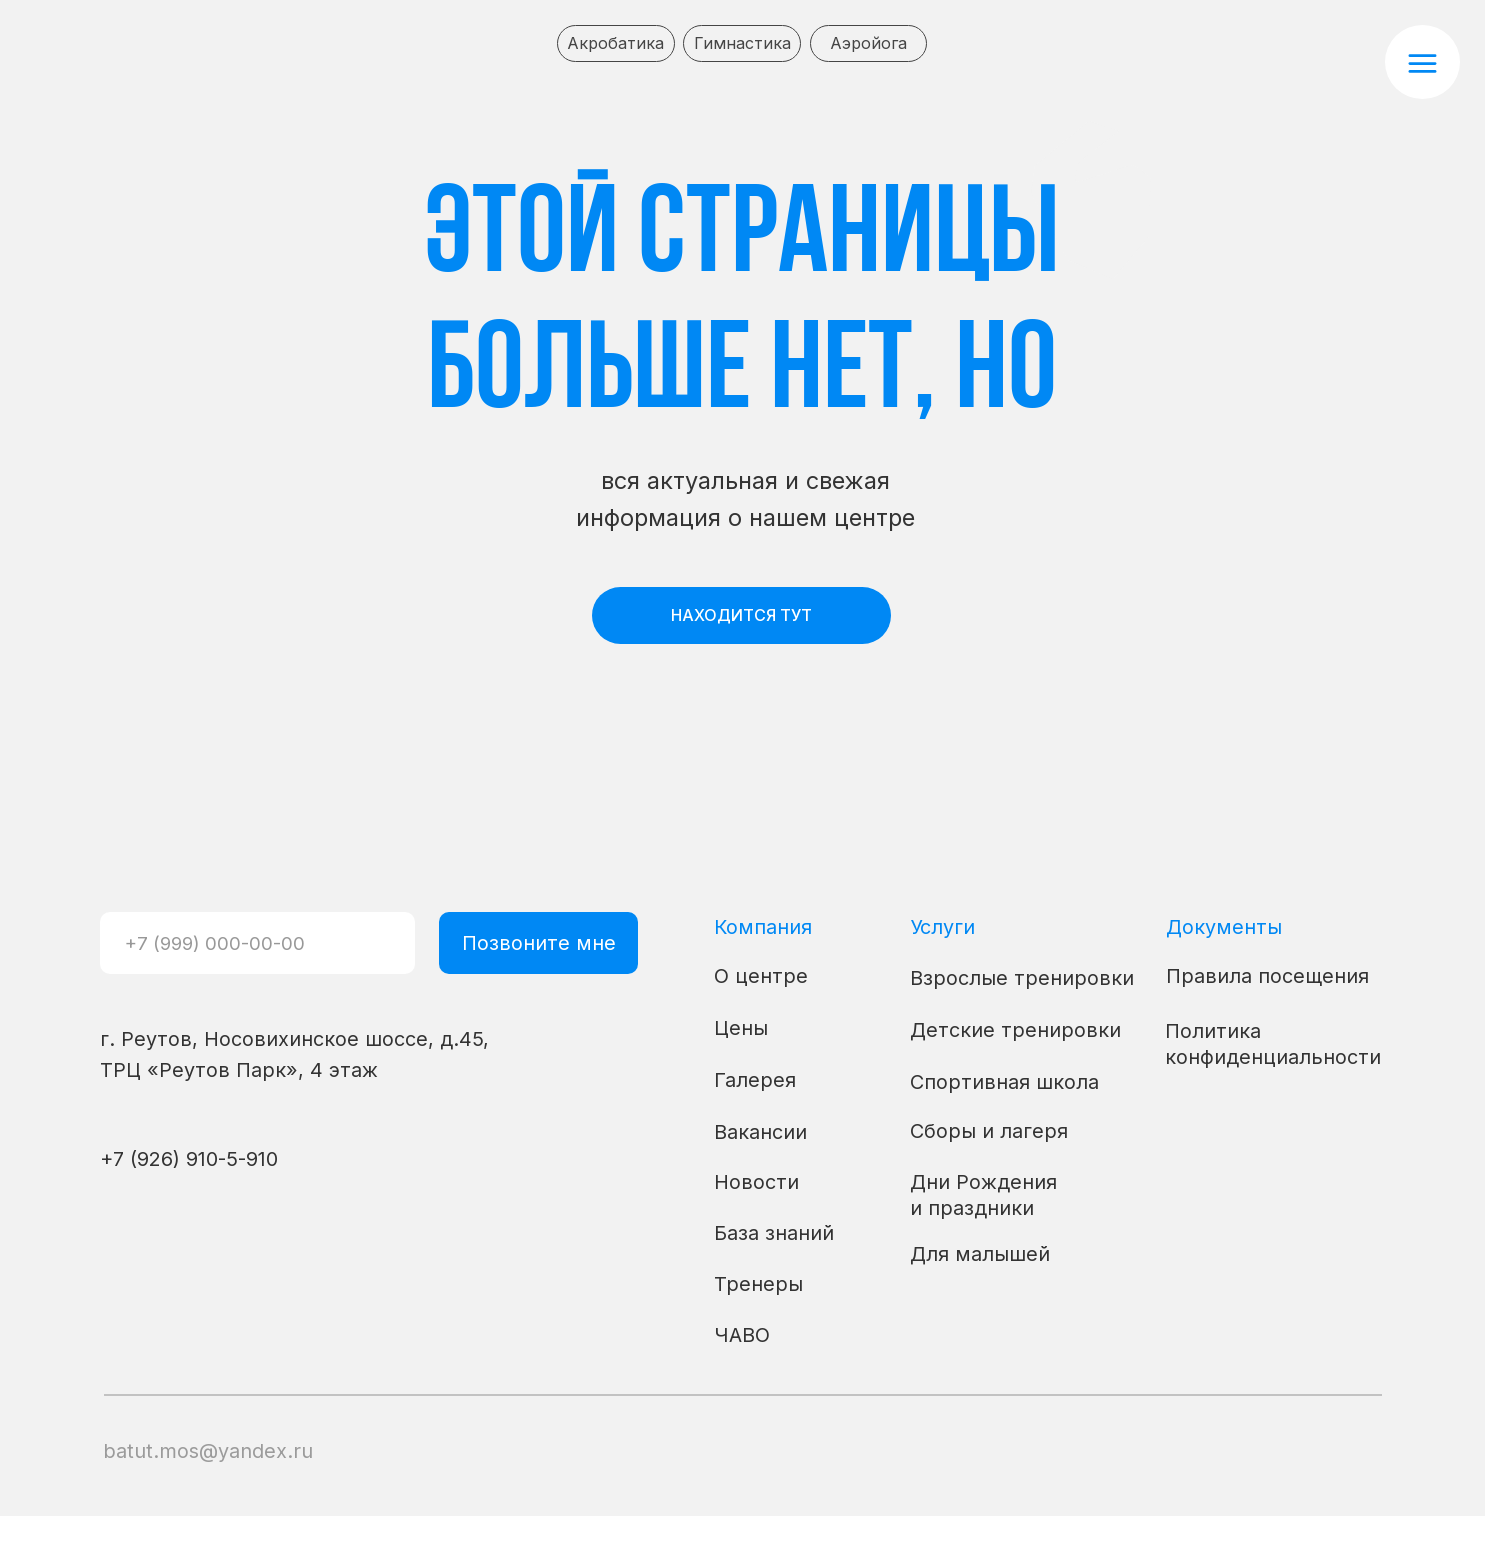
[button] (1422, 62)
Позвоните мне (539, 943)
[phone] (257, 943)
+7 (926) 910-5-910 (189, 1159)
